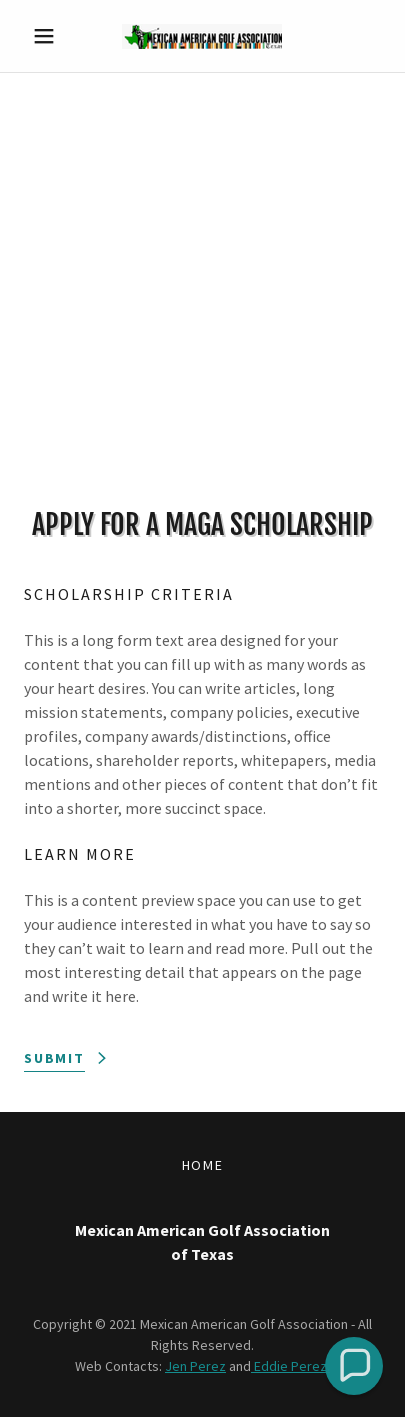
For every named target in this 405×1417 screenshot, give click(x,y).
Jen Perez (195, 1366)
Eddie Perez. (290, 1366)
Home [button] (203, 1165)
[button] (51, 36)
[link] (202, 36)
